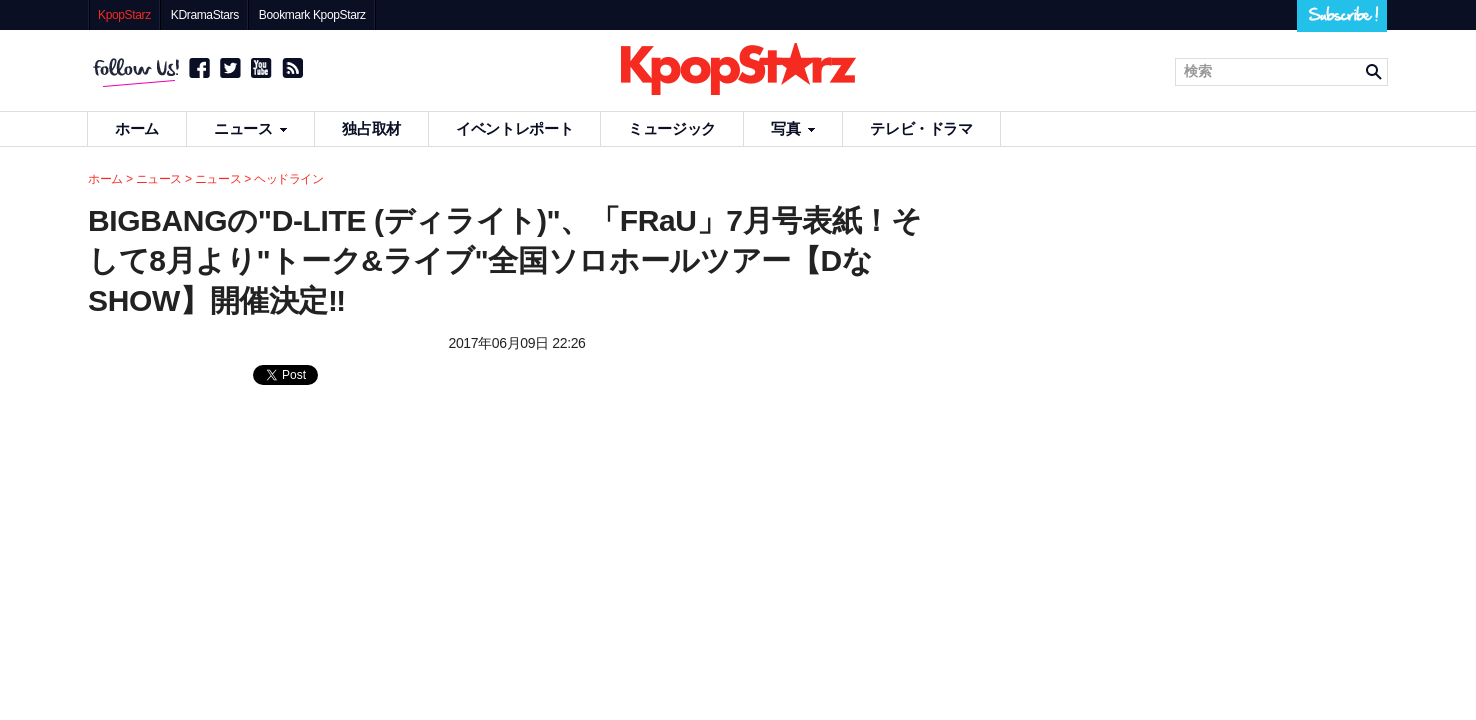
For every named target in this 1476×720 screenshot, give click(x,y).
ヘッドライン (289, 179)
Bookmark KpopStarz (312, 15)
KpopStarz (124, 15)
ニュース (251, 128)
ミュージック (672, 128)
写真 (793, 128)
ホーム (137, 128)
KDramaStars (205, 15)
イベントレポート (514, 128)
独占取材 (371, 128)
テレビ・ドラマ (921, 128)
